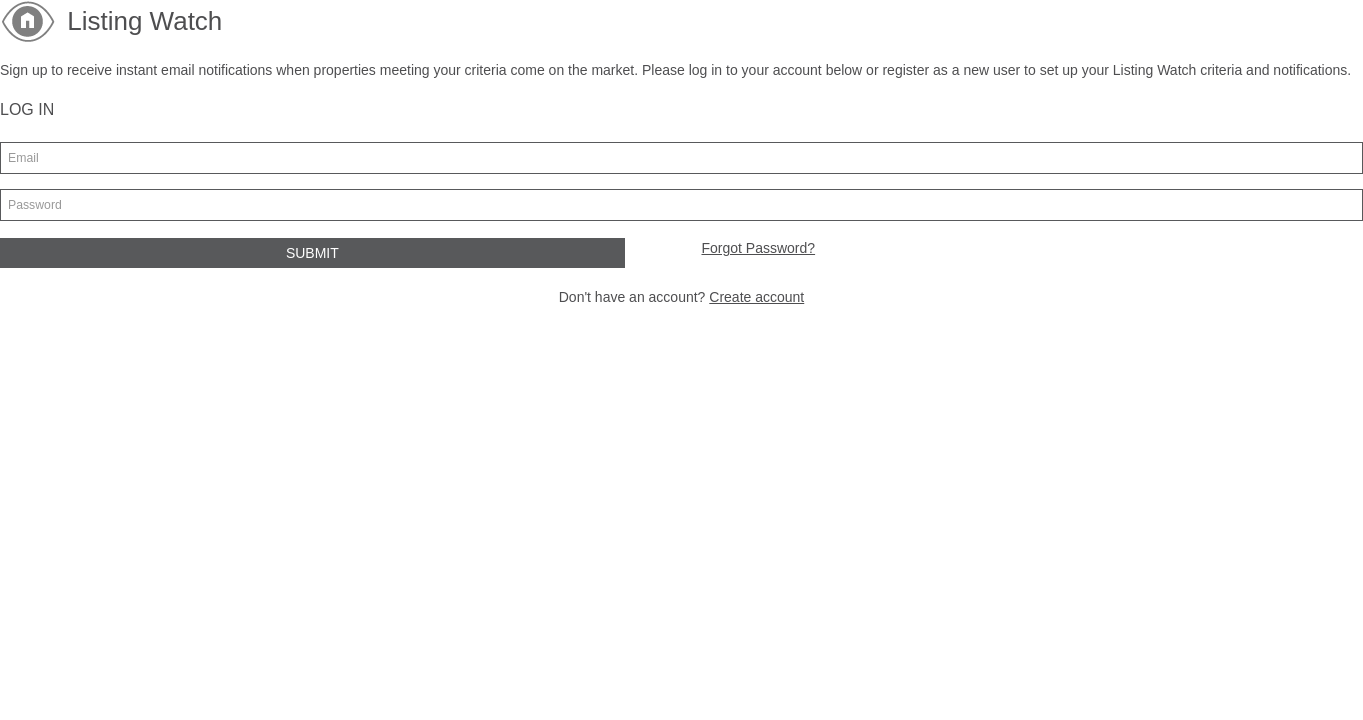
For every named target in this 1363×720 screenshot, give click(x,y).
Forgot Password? (758, 248)
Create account (756, 297)
